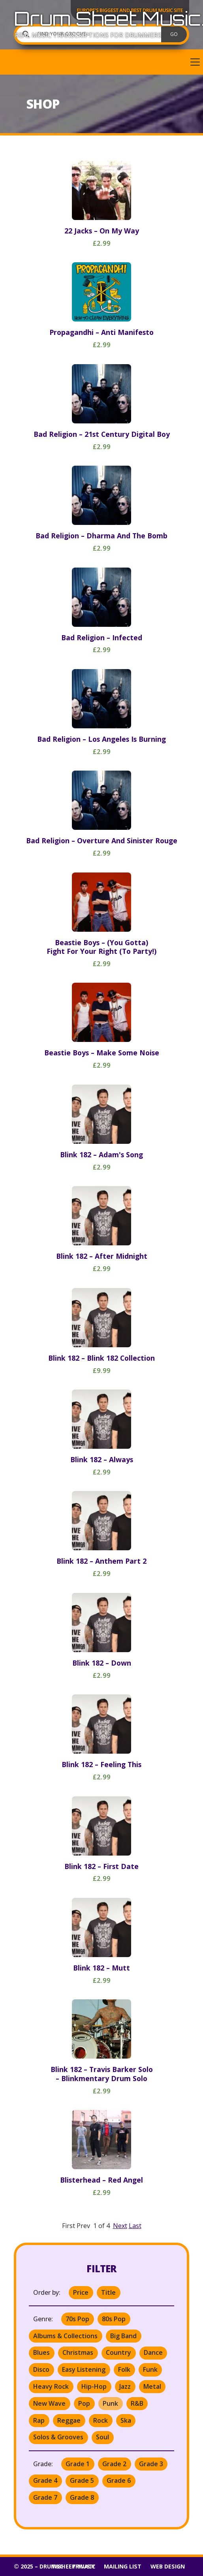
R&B (137, 2403)
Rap (39, 2420)
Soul (102, 2437)
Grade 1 (78, 2463)
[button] (101, 62)
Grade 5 (82, 2480)
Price (80, 2292)
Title (108, 2292)
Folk (124, 2369)
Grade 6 (119, 2480)
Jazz (125, 2386)
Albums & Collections (65, 2336)
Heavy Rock (51, 2386)
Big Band (123, 2336)
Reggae (69, 2420)
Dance (153, 2352)
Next (120, 2225)
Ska (125, 2420)
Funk (150, 2369)
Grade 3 (151, 2463)
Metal (152, 2386)
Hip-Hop (94, 2386)
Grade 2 (114, 2463)
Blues (41, 2352)
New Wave (49, 2403)
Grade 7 (45, 2497)
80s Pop (114, 2319)
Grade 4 (45, 2480)
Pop (84, 2403)
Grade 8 (82, 2497)
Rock (100, 2420)
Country (118, 2352)
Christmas (77, 2352)
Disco (41, 2369)
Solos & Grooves (58, 2437)
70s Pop (77, 2319)
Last (135, 2225)
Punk (110, 2403)
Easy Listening (83, 2369)
